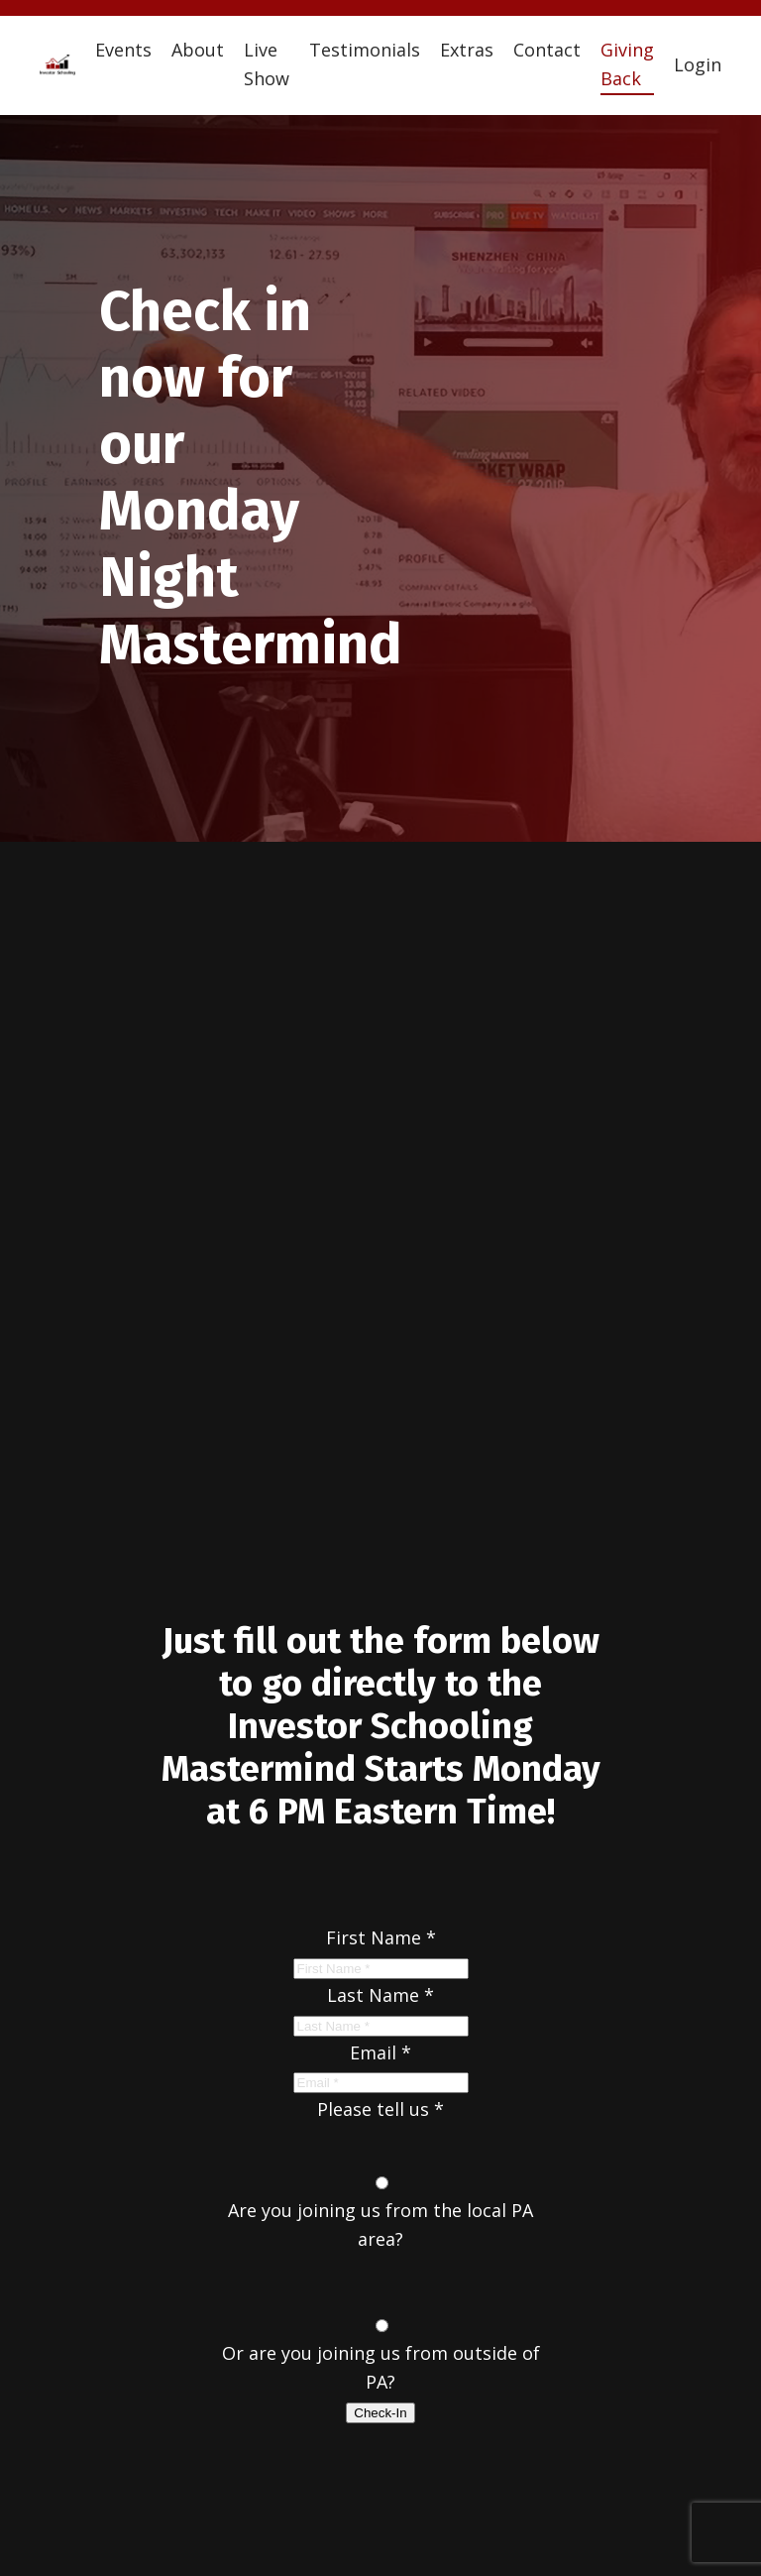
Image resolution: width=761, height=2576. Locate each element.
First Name (381, 1937)
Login (697, 64)
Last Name (380, 1995)
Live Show (266, 64)
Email (380, 2052)
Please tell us (380, 2109)
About (197, 49)
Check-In (380, 2412)
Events (123, 49)
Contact (547, 49)
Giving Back (627, 64)
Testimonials (364, 49)
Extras (466, 49)
